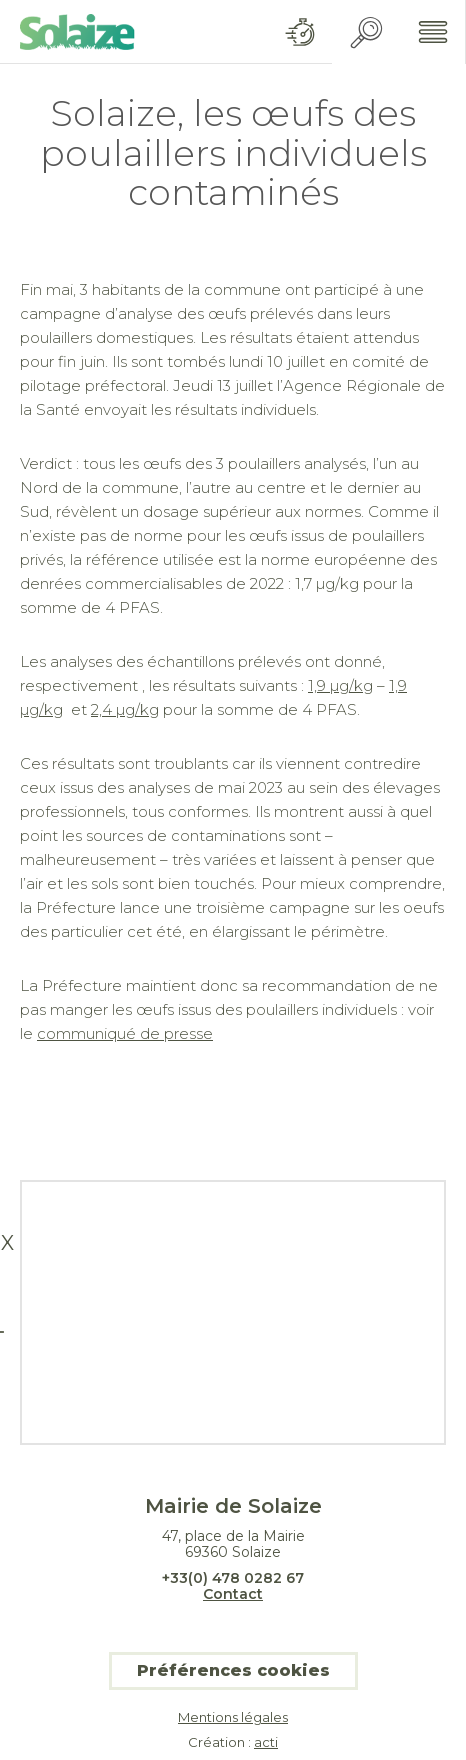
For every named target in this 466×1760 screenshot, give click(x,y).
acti (266, 1742)
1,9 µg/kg (340, 685)
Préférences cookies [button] (233, 1670)
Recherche (366, 32)
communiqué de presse (125, 1033)
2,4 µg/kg (125, 709)
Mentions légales (233, 1717)
